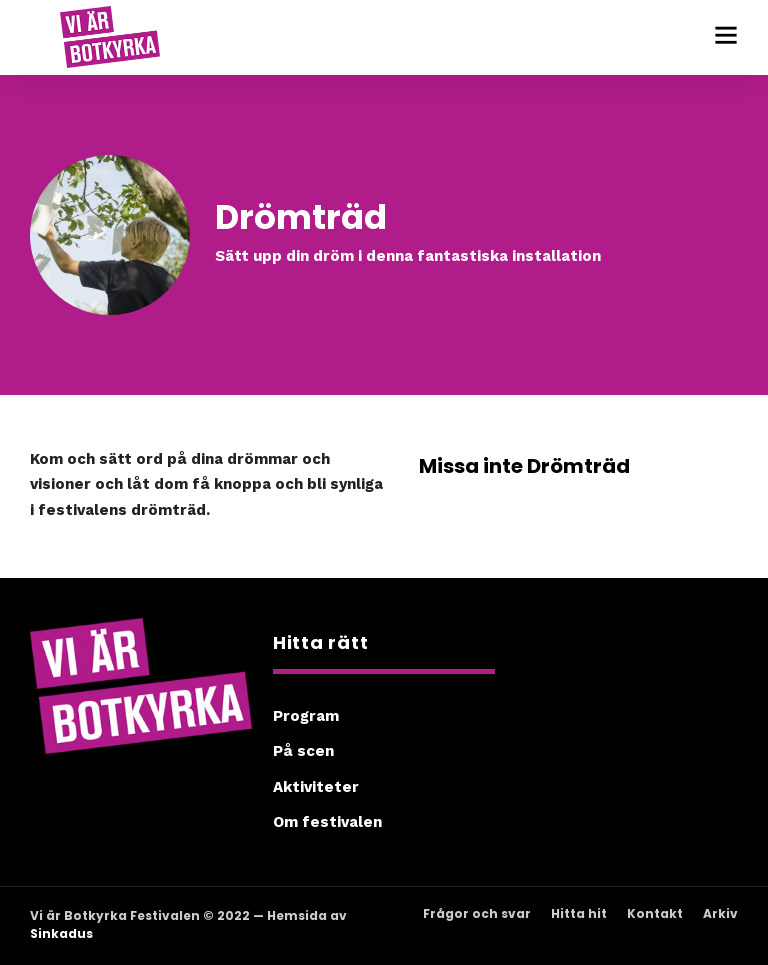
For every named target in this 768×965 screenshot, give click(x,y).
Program (306, 716)
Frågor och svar (477, 913)
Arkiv (720, 913)
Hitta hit (579, 913)
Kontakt (655, 913)
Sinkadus (61, 933)
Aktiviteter (316, 787)
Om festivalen (327, 822)
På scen (303, 751)
